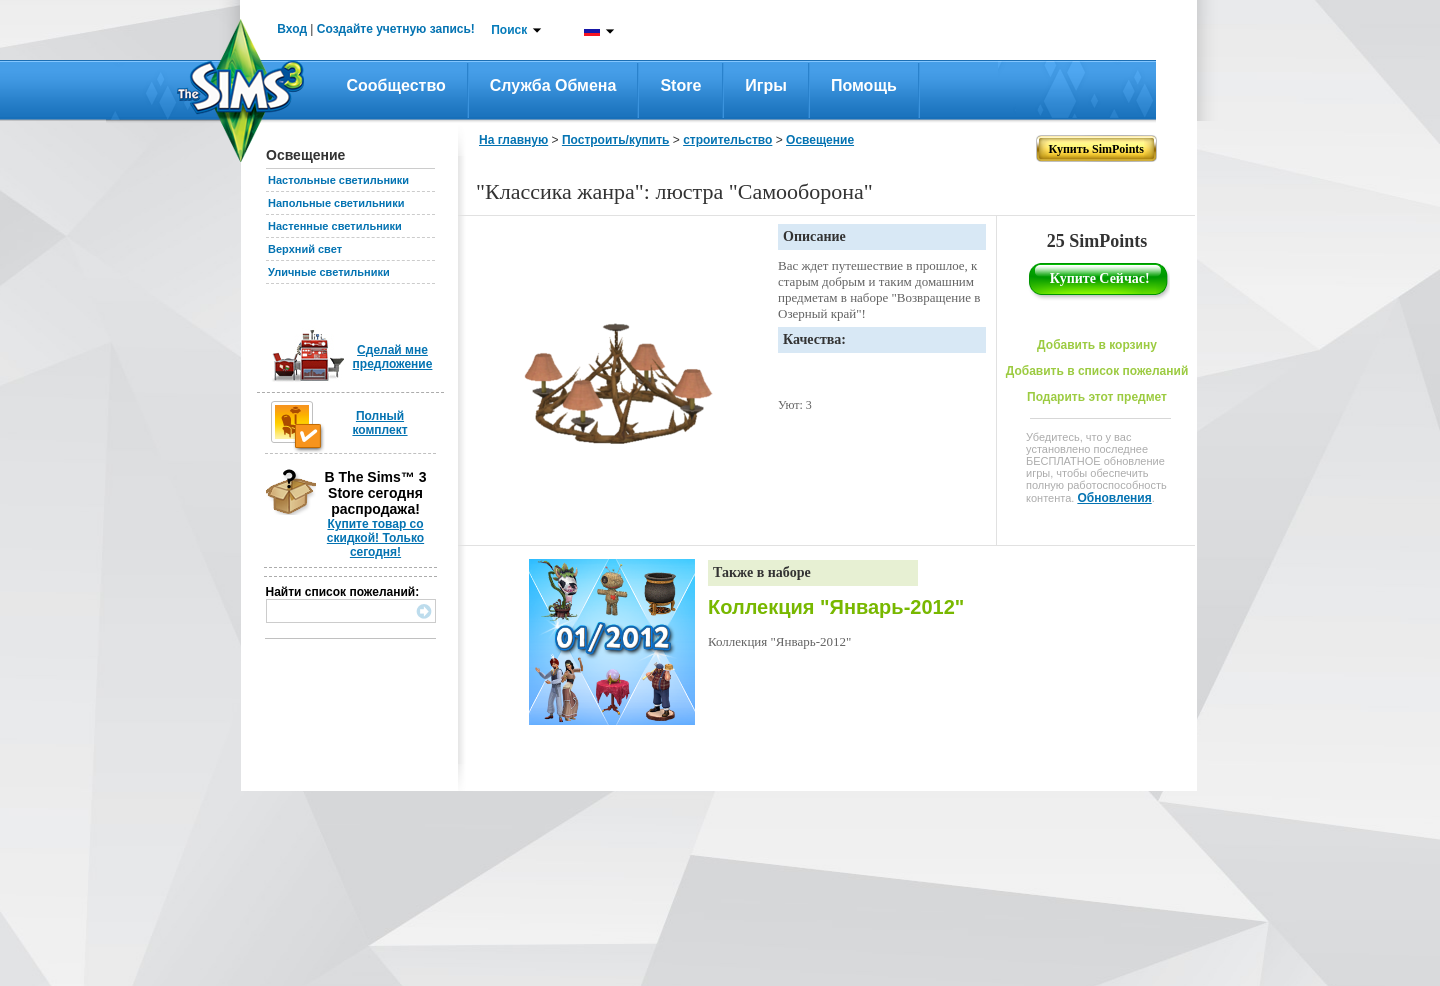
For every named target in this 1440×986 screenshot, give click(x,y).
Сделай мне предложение (393, 357)
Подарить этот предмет (1097, 397)
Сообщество (396, 85)
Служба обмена (553, 85)
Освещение (820, 140)
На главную (513, 140)
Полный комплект (379, 423)
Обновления (1114, 498)
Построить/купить (616, 140)
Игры (766, 85)
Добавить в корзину (1097, 345)
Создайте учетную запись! (396, 29)
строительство (727, 140)
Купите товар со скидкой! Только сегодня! (375, 538)
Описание (814, 236)
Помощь (864, 85)
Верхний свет (305, 249)
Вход (292, 29)
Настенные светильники (335, 226)
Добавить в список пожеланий (1097, 371)
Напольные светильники (336, 203)
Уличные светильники (329, 272)
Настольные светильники (338, 180)
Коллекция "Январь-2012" (836, 607)
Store (680, 85)
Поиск (509, 30)
